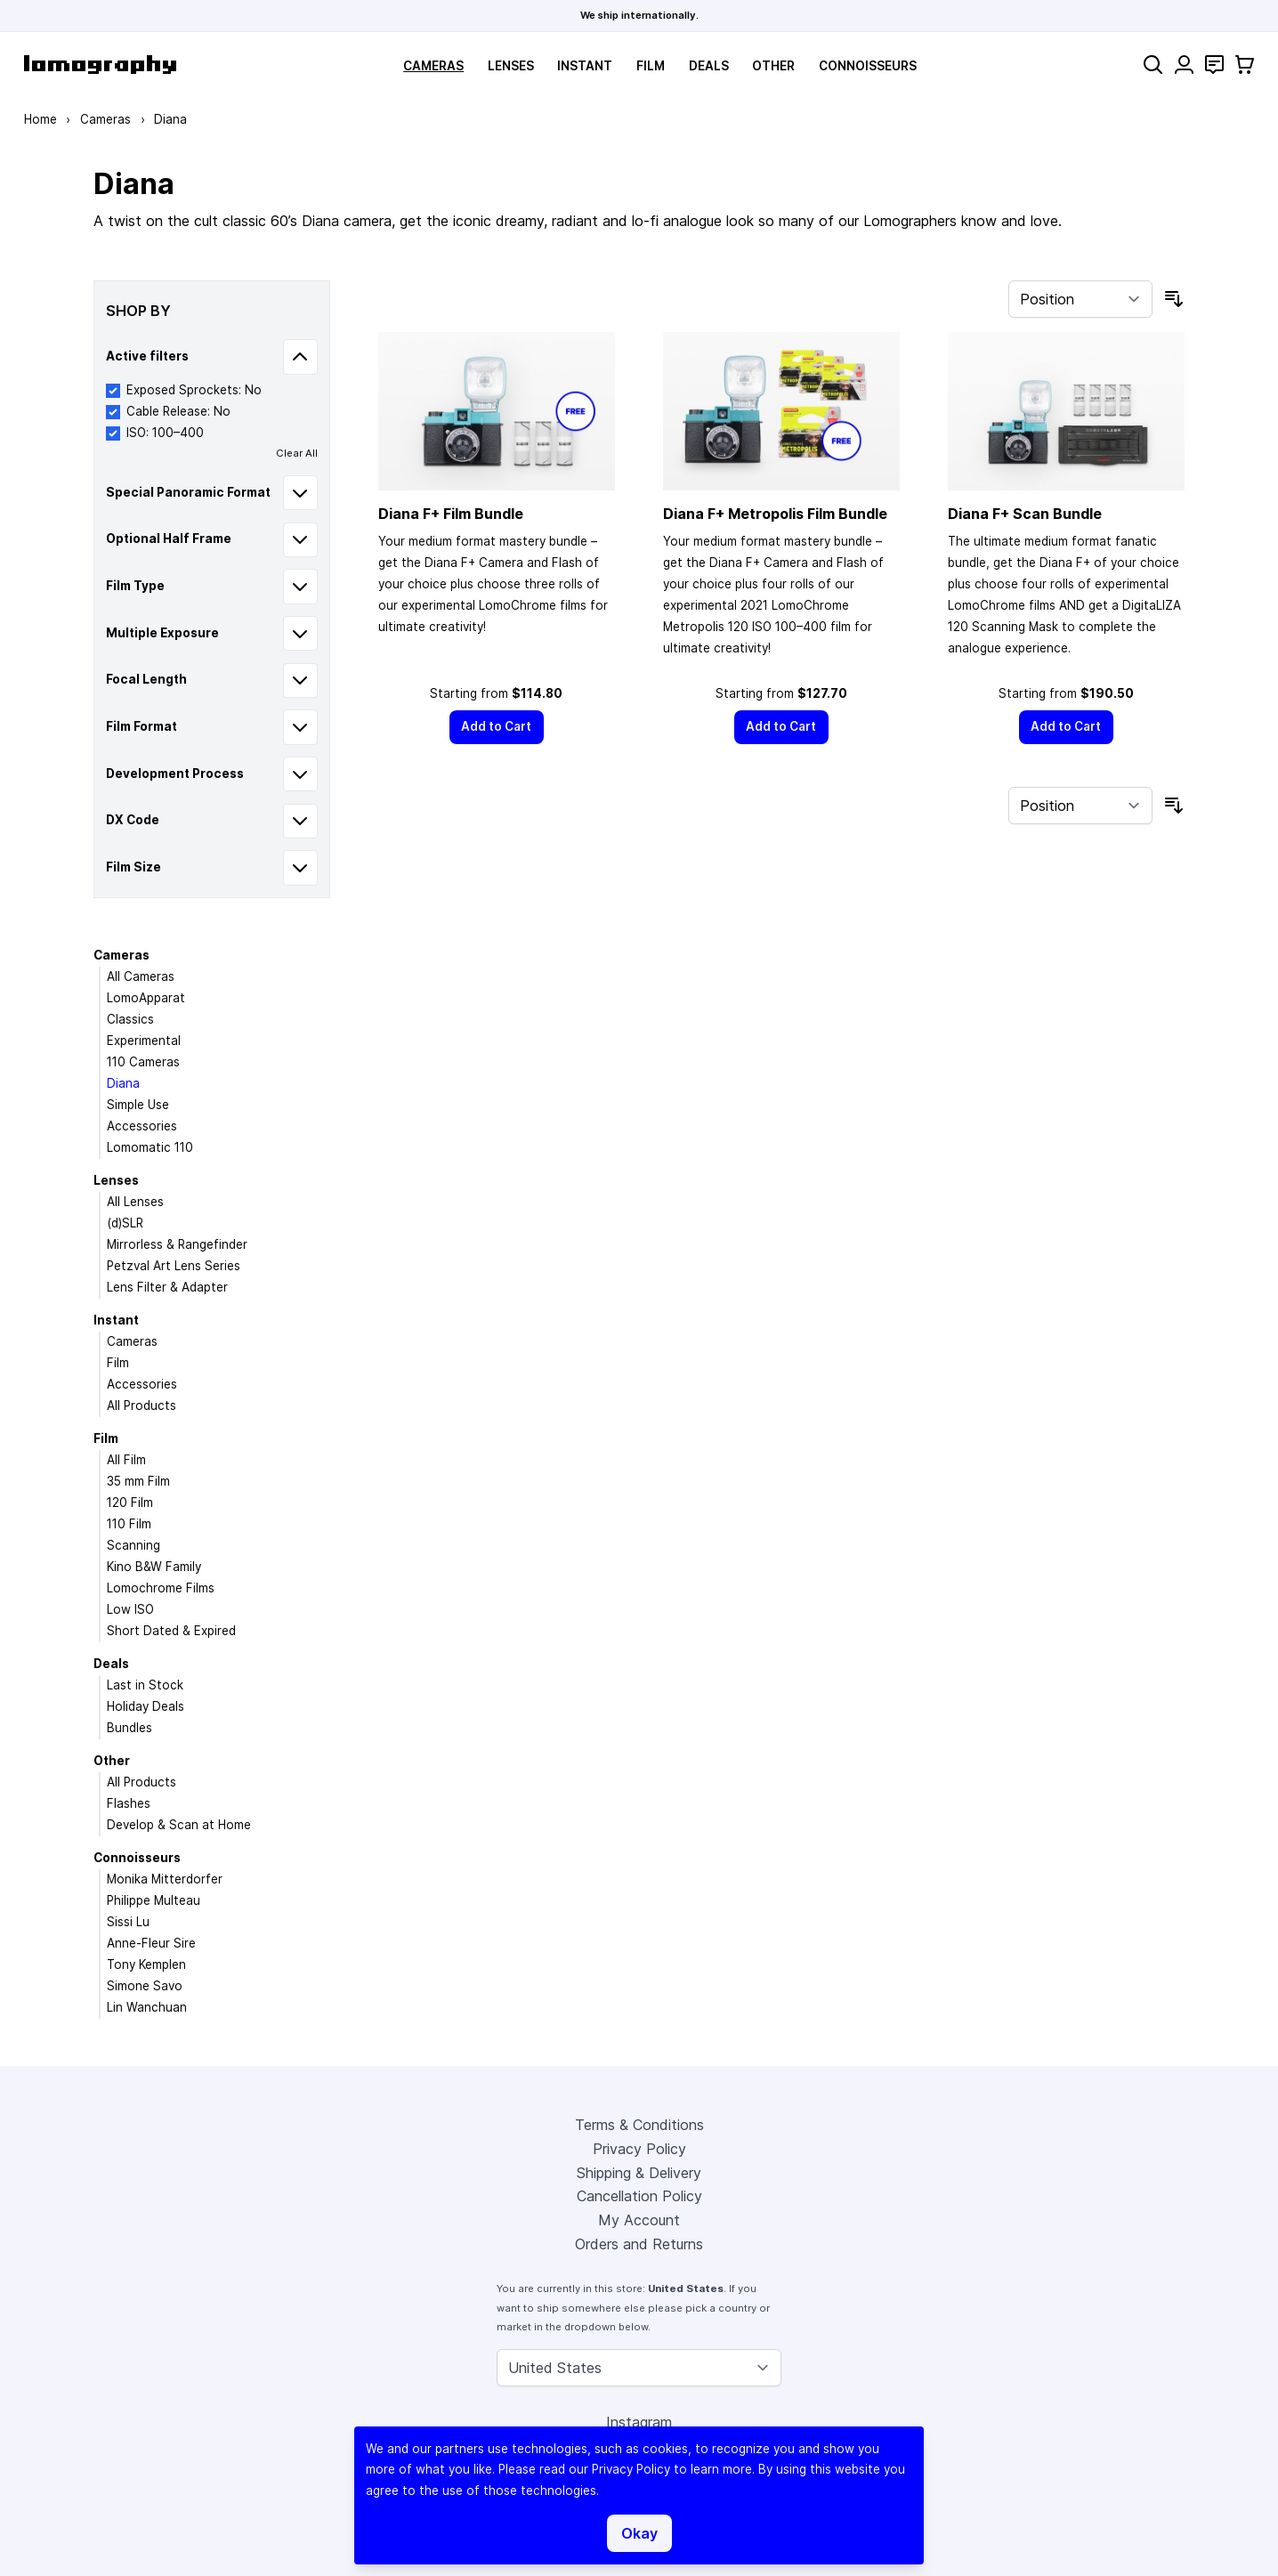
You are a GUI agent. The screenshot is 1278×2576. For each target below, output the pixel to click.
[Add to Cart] (496, 726)
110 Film (129, 1524)
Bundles (129, 1728)
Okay (639, 2533)
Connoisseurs (868, 66)
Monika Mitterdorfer (164, 1879)
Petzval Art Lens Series (173, 1266)
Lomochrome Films (160, 1588)
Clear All (297, 453)
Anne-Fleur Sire (151, 1943)
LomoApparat (146, 998)
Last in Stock (145, 1685)
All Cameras (140, 976)
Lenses (511, 66)
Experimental (144, 1040)
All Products (141, 1405)
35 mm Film (138, 1481)
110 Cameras (143, 1062)
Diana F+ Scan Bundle (1025, 513)
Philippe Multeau (153, 1900)
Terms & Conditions (639, 2125)
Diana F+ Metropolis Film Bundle (775, 513)
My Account (639, 2220)
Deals (709, 66)
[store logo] (100, 64)
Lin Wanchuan (147, 2007)
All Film (126, 1460)
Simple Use (138, 1105)
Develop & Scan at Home (179, 1825)
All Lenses (135, 1202)
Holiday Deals (145, 1706)
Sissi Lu (128, 1922)
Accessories (142, 1126)
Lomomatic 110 (150, 1147)
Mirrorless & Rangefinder (177, 1244)
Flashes (128, 1803)
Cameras (433, 66)
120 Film (130, 1502)
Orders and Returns (639, 2244)
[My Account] (1184, 64)
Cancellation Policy (639, 2196)
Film (650, 66)
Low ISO (130, 1609)
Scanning (133, 1545)
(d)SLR (125, 1223)
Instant (584, 66)
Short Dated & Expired (171, 1631)
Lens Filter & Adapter (167, 1287)
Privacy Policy (639, 2149)
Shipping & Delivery (639, 2173)
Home (40, 119)
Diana (123, 1083)
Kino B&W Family (154, 1566)
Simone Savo (144, 1986)
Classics (130, 1019)
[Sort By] (1080, 299)
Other (773, 66)
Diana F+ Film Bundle (450, 513)
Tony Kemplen (146, 1964)
